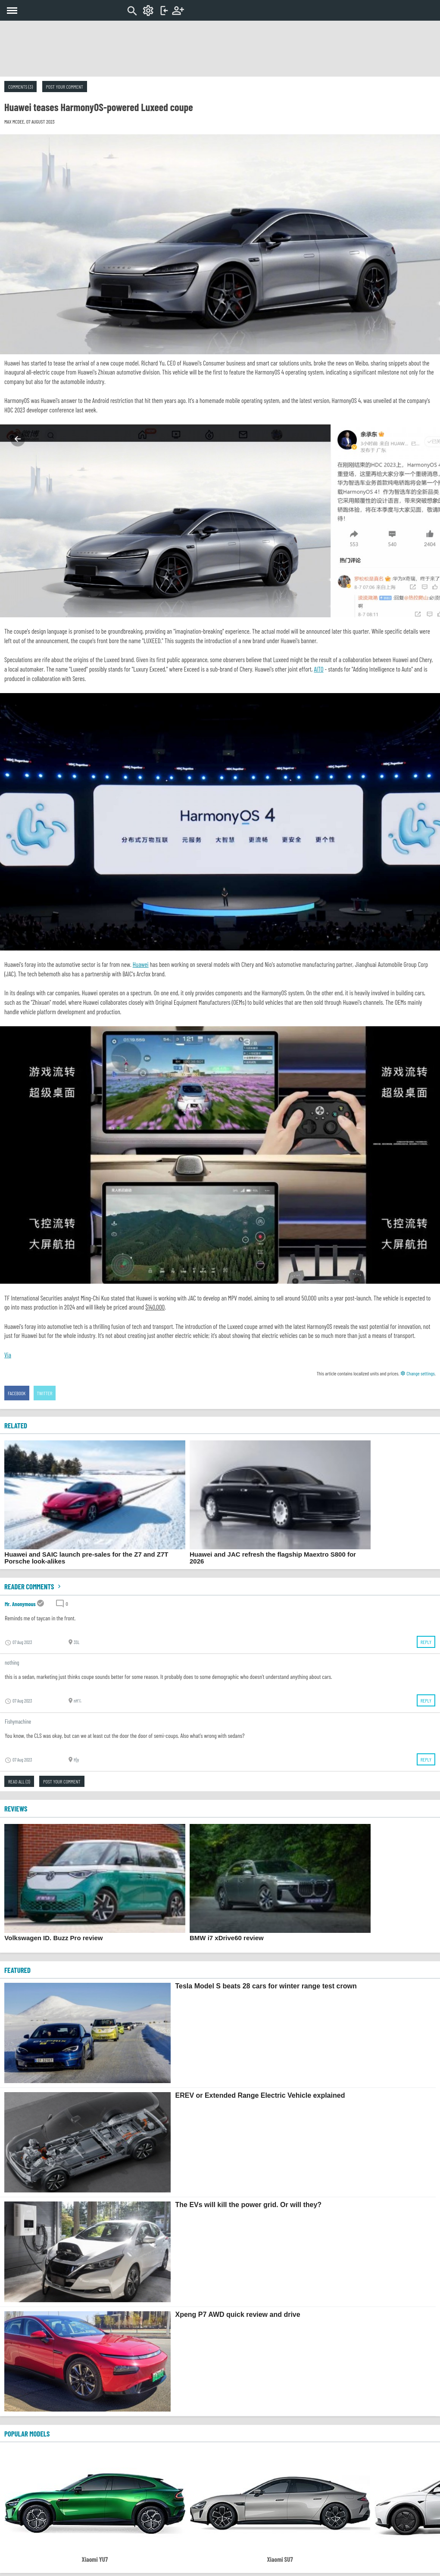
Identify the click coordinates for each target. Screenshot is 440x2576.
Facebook (17, 1393)
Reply (426, 1642)
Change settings (417, 1373)
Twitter (45, 1393)
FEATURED (17, 1970)
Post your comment (64, 87)
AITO (318, 669)
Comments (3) (20, 87)
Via (7, 1355)
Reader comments (33, 1586)
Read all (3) (19, 1781)
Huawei (141, 964)
